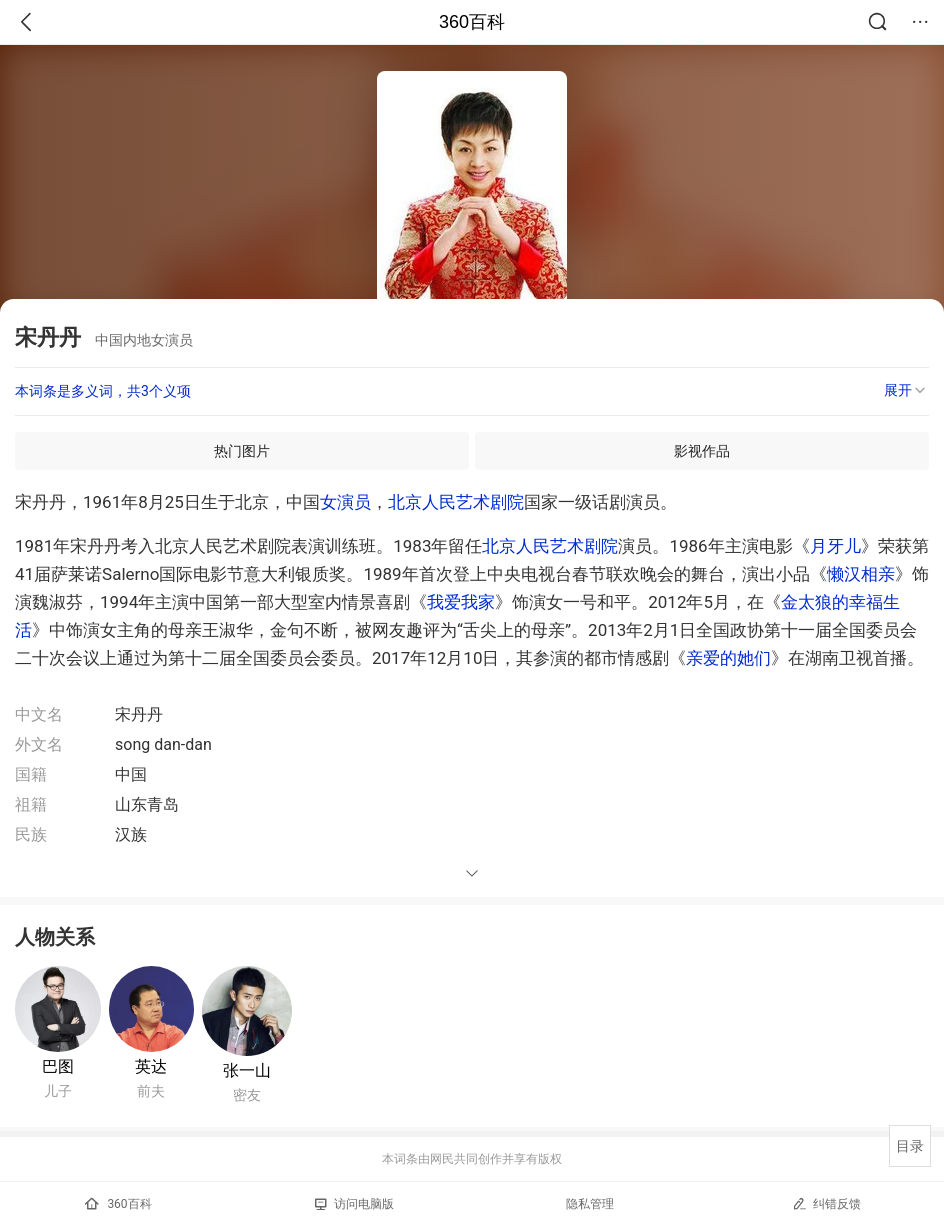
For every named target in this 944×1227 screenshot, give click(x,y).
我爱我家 (461, 602)
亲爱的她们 (728, 658)
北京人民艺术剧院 (456, 502)
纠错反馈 (826, 1203)
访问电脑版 (354, 1204)
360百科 (472, 22)
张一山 (247, 1070)
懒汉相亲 (861, 574)
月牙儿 (835, 546)
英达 (151, 1066)
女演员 (345, 502)
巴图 (58, 1066)
